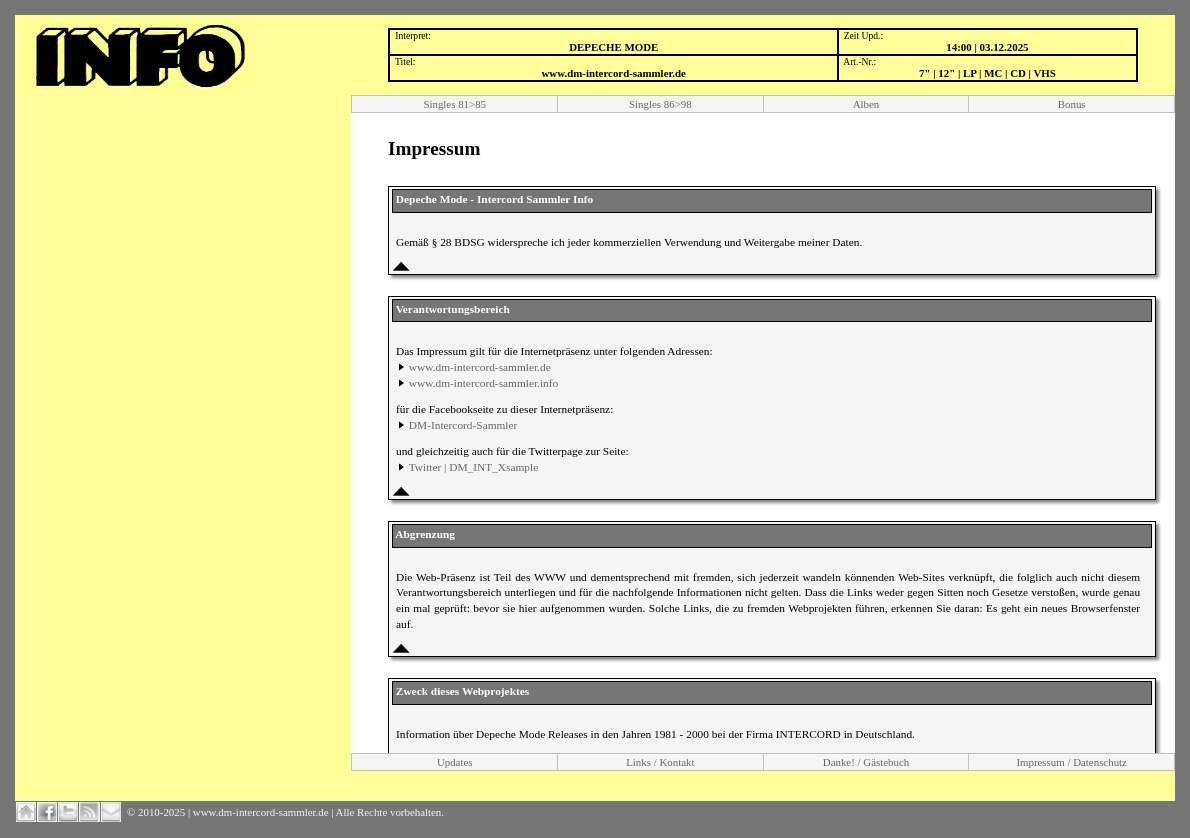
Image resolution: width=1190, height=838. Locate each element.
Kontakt (676, 762)
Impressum (1040, 762)
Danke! (839, 762)
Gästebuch (886, 762)
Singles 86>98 (660, 104)
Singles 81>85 (454, 104)
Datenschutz (1100, 762)
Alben (866, 104)
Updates (455, 762)
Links (638, 762)
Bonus (1072, 104)
